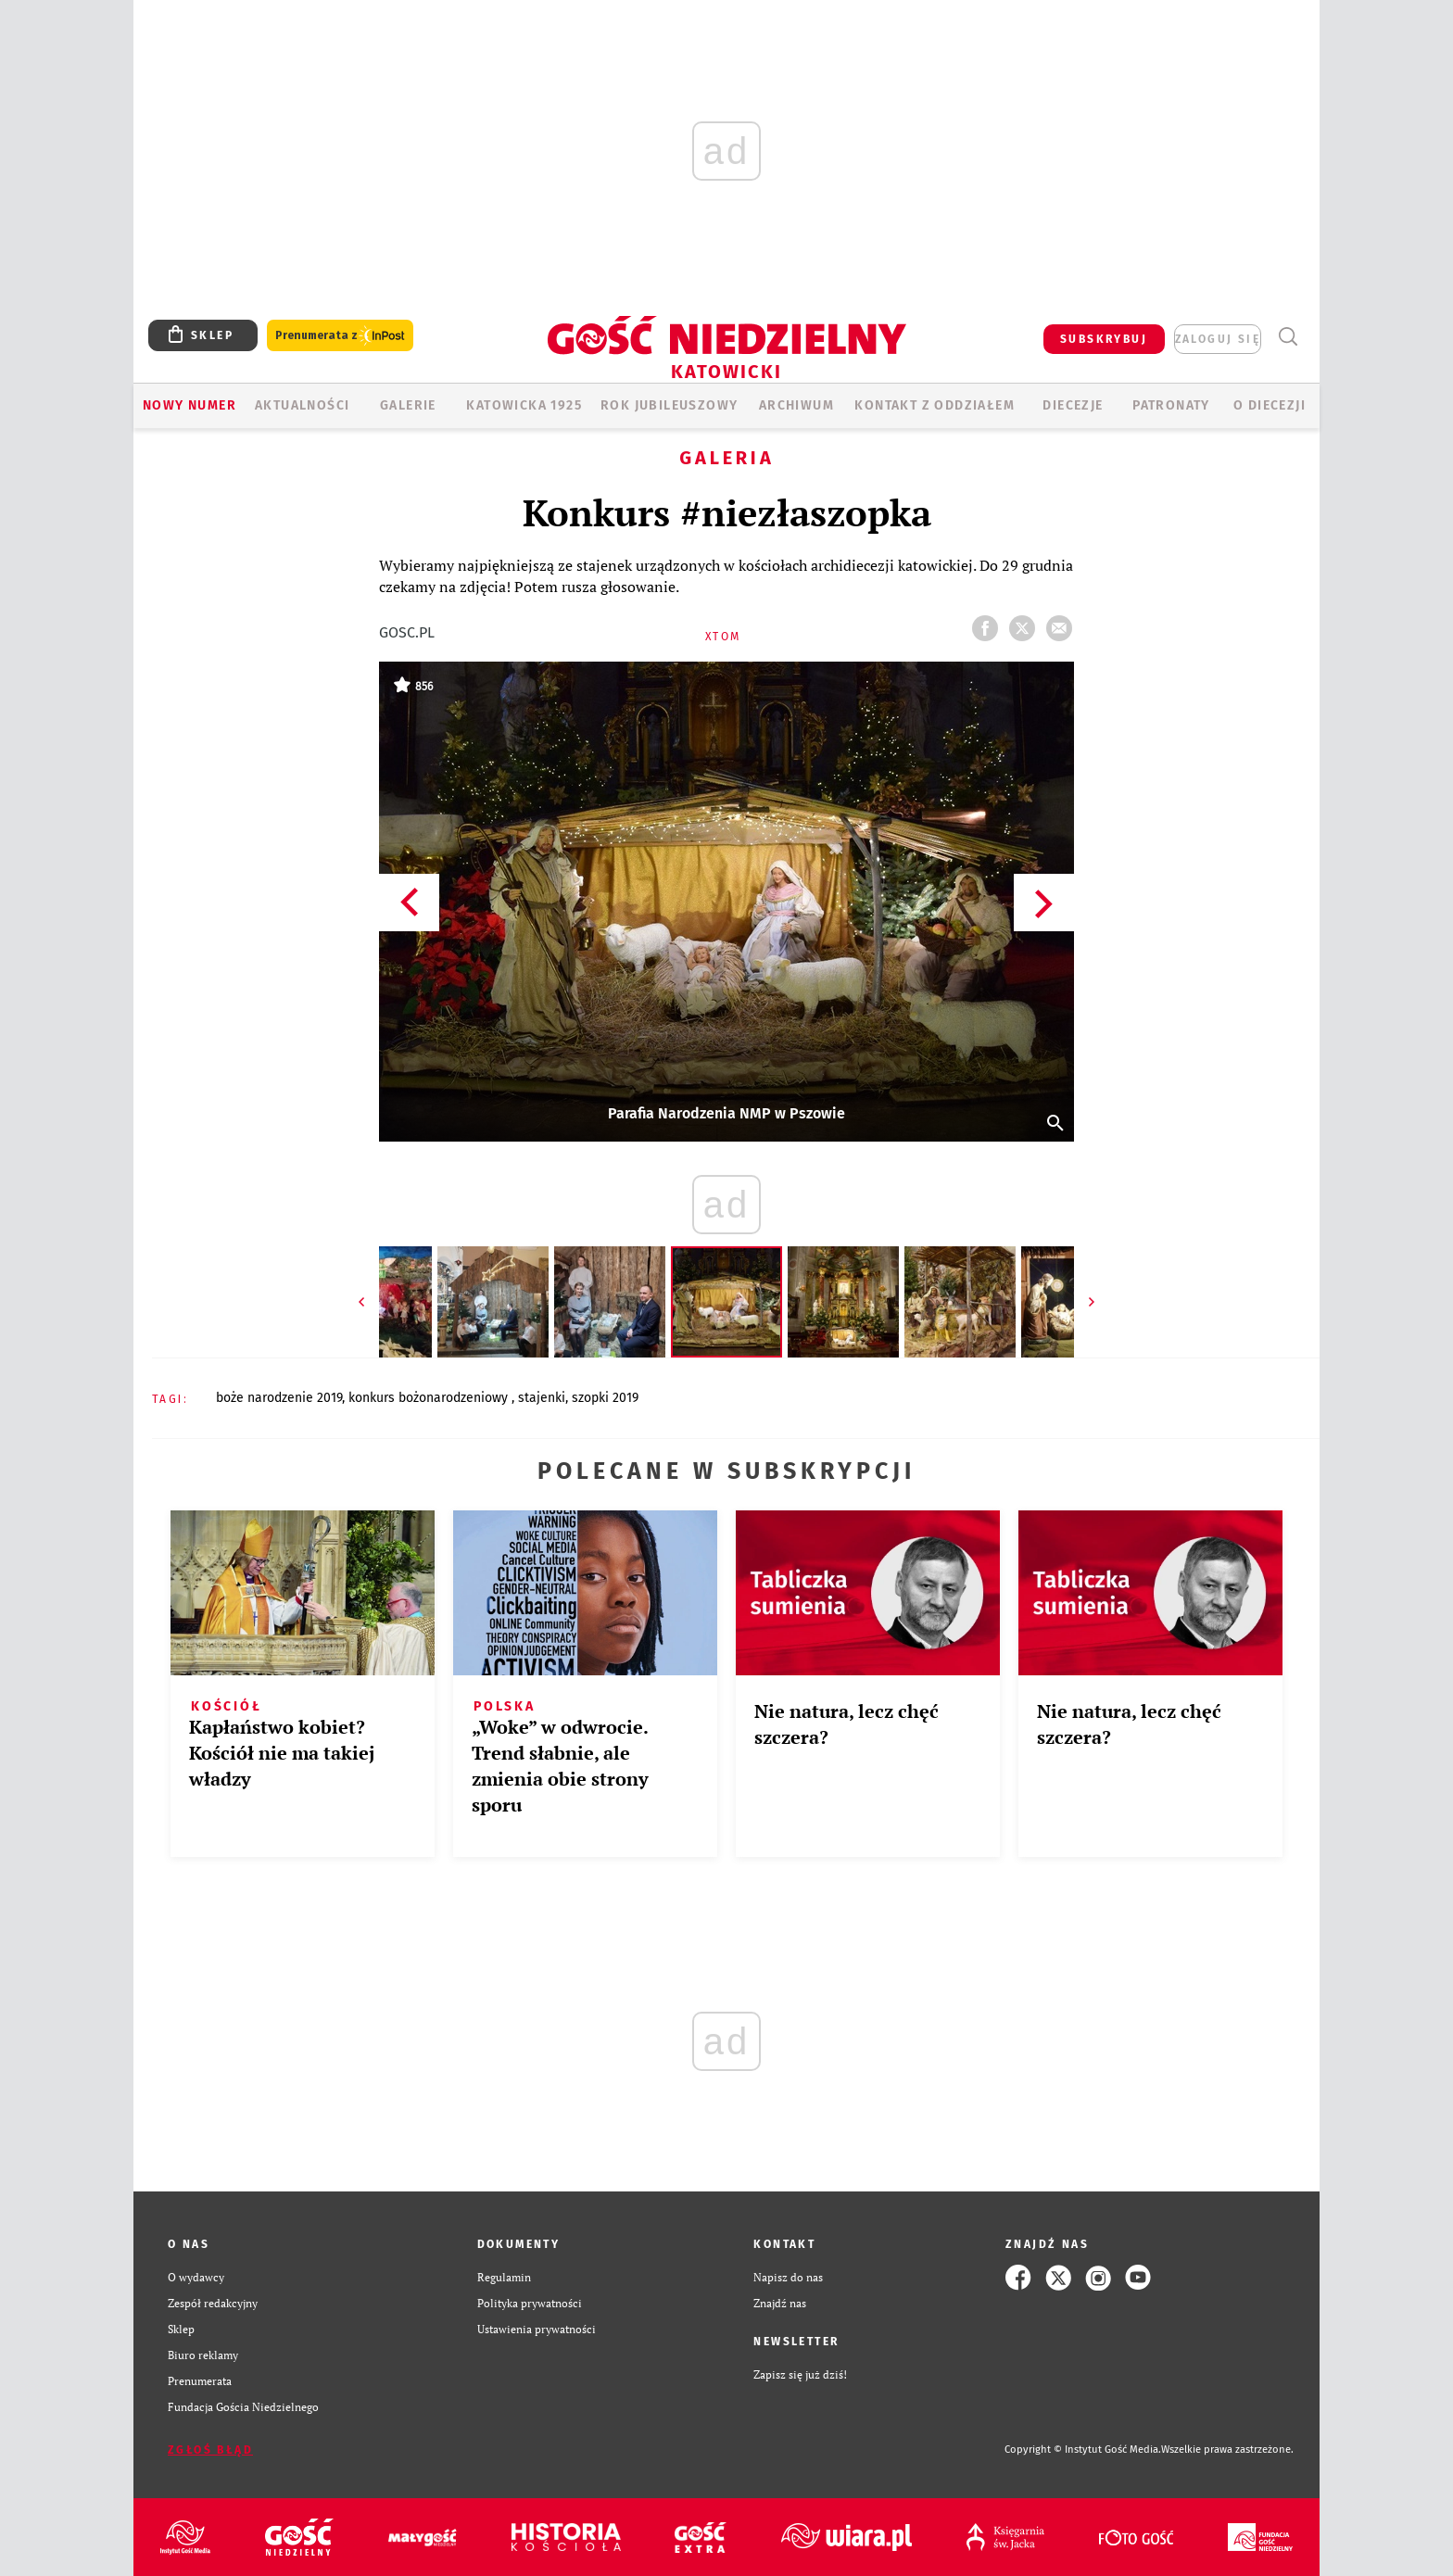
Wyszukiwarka (1287, 337)
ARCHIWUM (796, 405)
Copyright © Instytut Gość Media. (1082, 2449)
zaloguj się (1217, 339)
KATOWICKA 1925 (524, 405)
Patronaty (1171, 405)
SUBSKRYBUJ (1103, 339)
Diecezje (1072, 405)
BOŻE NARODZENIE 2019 (279, 1398)
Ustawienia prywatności (536, 2329)
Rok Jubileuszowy (669, 405)
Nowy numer (189, 405)
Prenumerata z (340, 336)
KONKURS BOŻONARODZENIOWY (430, 1398)
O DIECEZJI (1269, 405)
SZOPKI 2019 (605, 1398)
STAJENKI (541, 1398)
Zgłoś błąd (210, 2449)
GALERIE (408, 405)
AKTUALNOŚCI (302, 405)
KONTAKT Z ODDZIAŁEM (934, 405)
